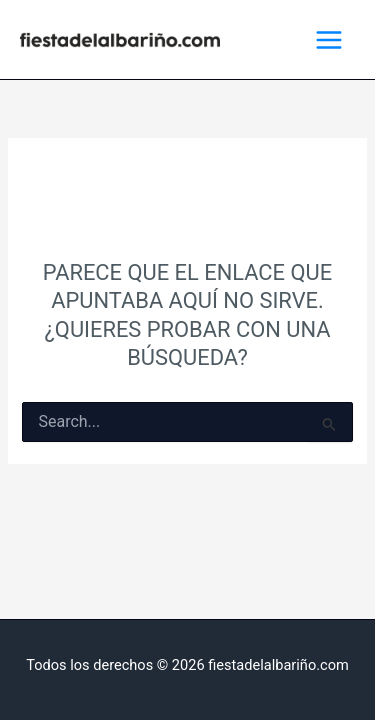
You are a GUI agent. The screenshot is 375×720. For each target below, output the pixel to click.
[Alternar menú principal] (329, 40)
